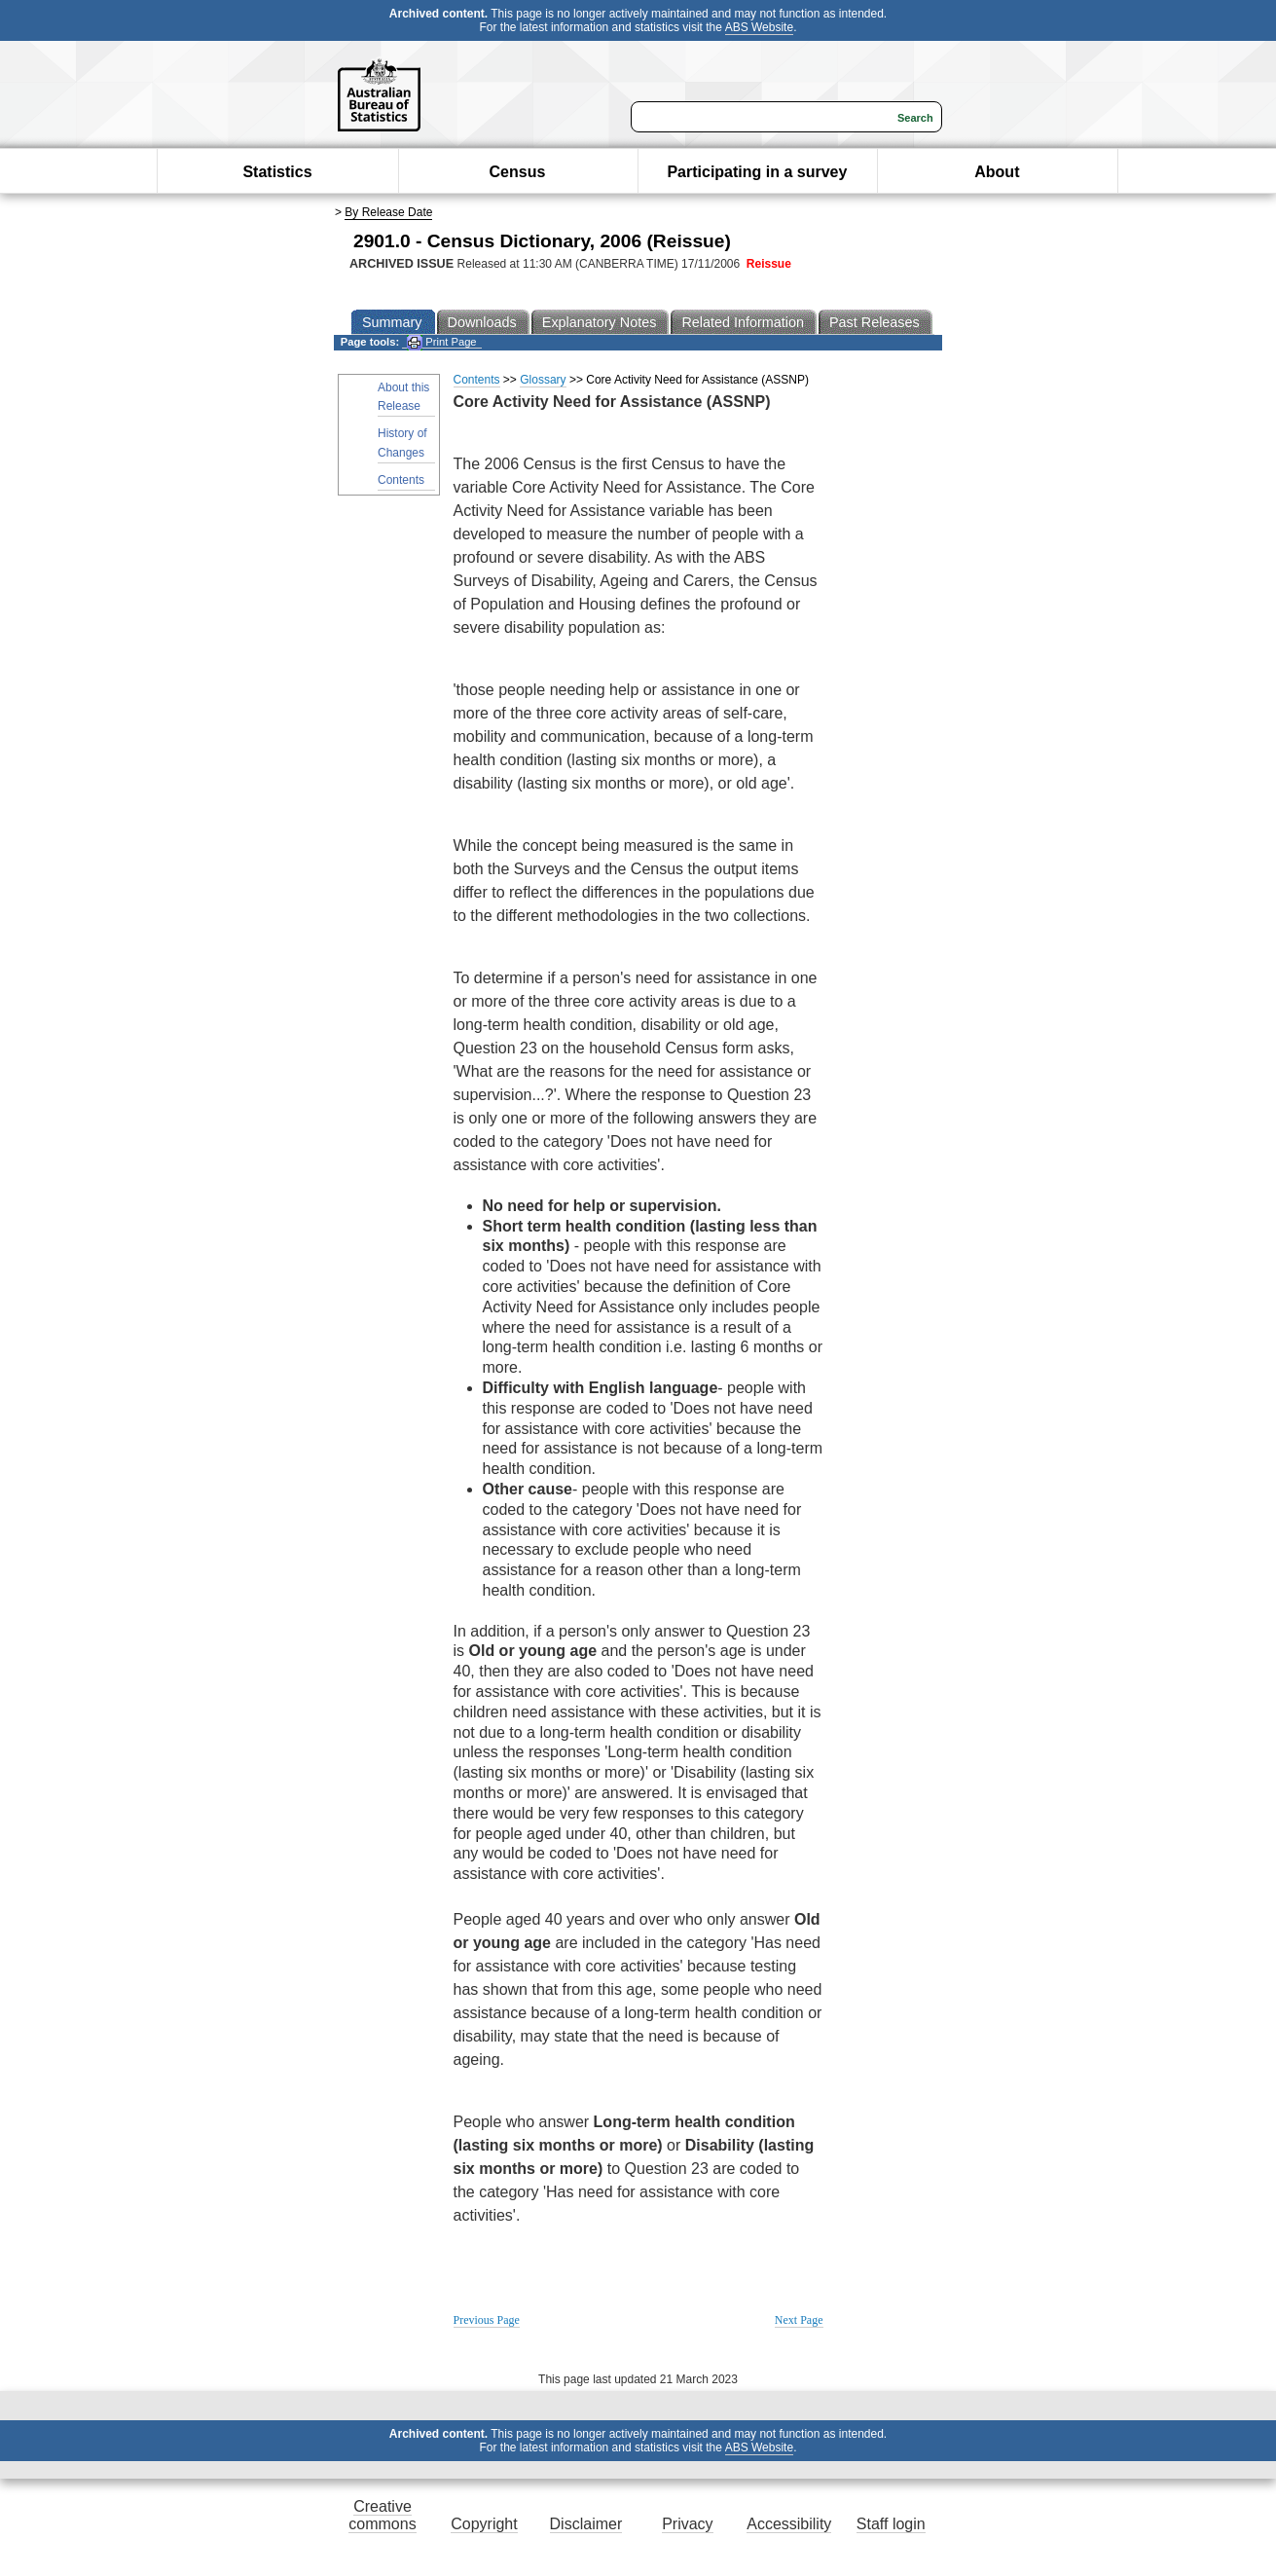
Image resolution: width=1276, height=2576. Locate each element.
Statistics (276, 172)
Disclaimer (586, 2524)
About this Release (403, 397)
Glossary (542, 379)
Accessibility (789, 2524)
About (996, 172)
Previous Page (487, 2320)
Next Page (799, 2320)
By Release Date (388, 212)
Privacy (687, 2524)
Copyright (484, 2524)
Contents (401, 480)
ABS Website (759, 27)
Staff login (891, 2524)
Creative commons (382, 2515)
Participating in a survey (757, 172)
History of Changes (402, 442)
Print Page (441, 342)
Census (518, 172)
